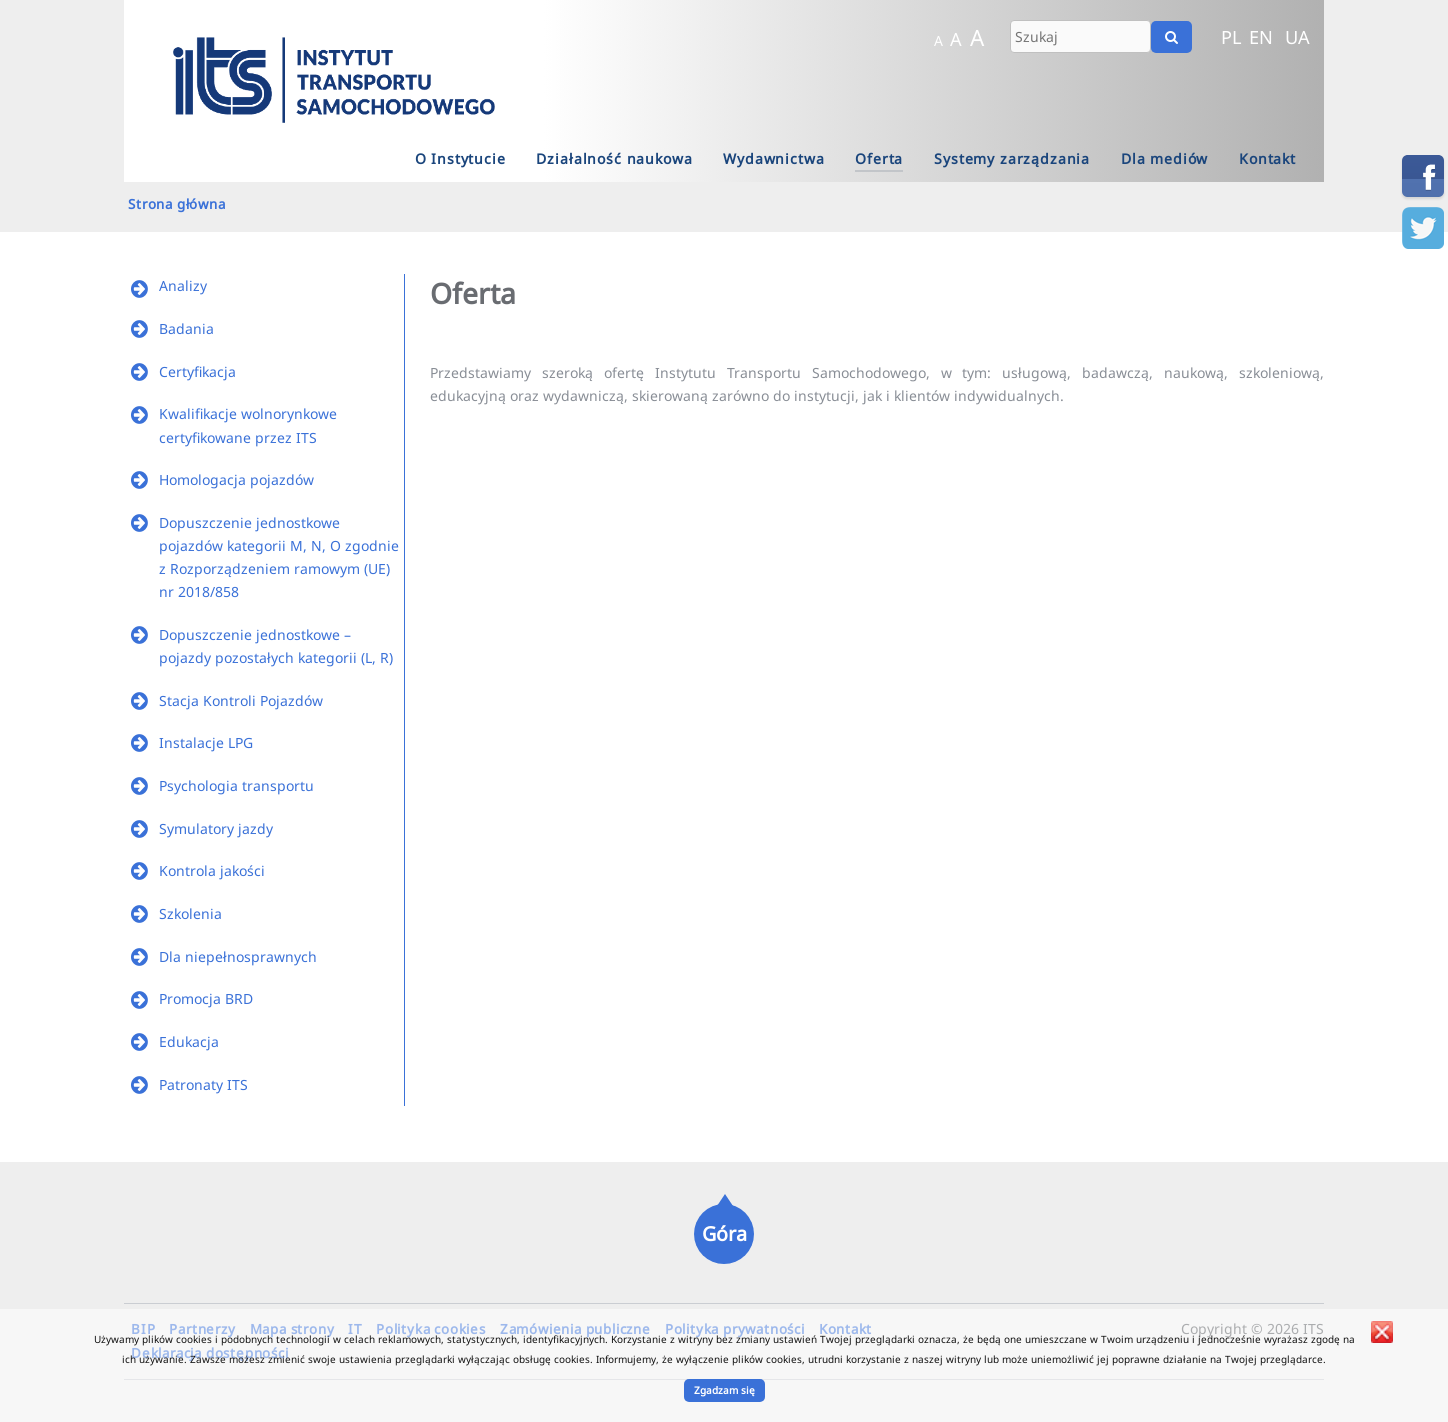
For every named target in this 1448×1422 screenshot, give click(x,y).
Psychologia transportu (236, 785)
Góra (724, 1233)
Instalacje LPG (206, 742)
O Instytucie (460, 158)
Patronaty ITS (203, 1084)
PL (1231, 37)
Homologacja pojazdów (236, 479)
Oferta (879, 158)
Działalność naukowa (614, 158)
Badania (186, 328)
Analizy (183, 285)
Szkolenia (190, 913)
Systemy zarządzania (1012, 158)
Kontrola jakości (212, 870)
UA (1297, 37)
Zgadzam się (724, 1390)
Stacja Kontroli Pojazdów (241, 700)
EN (1261, 37)
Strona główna (176, 204)
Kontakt (1267, 158)
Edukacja (189, 1041)
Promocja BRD (206, 998)
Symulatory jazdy (216, 828)
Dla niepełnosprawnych (238, 956)
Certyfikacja (197, 371)
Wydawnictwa (773, 158)
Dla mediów (1164, 158)
